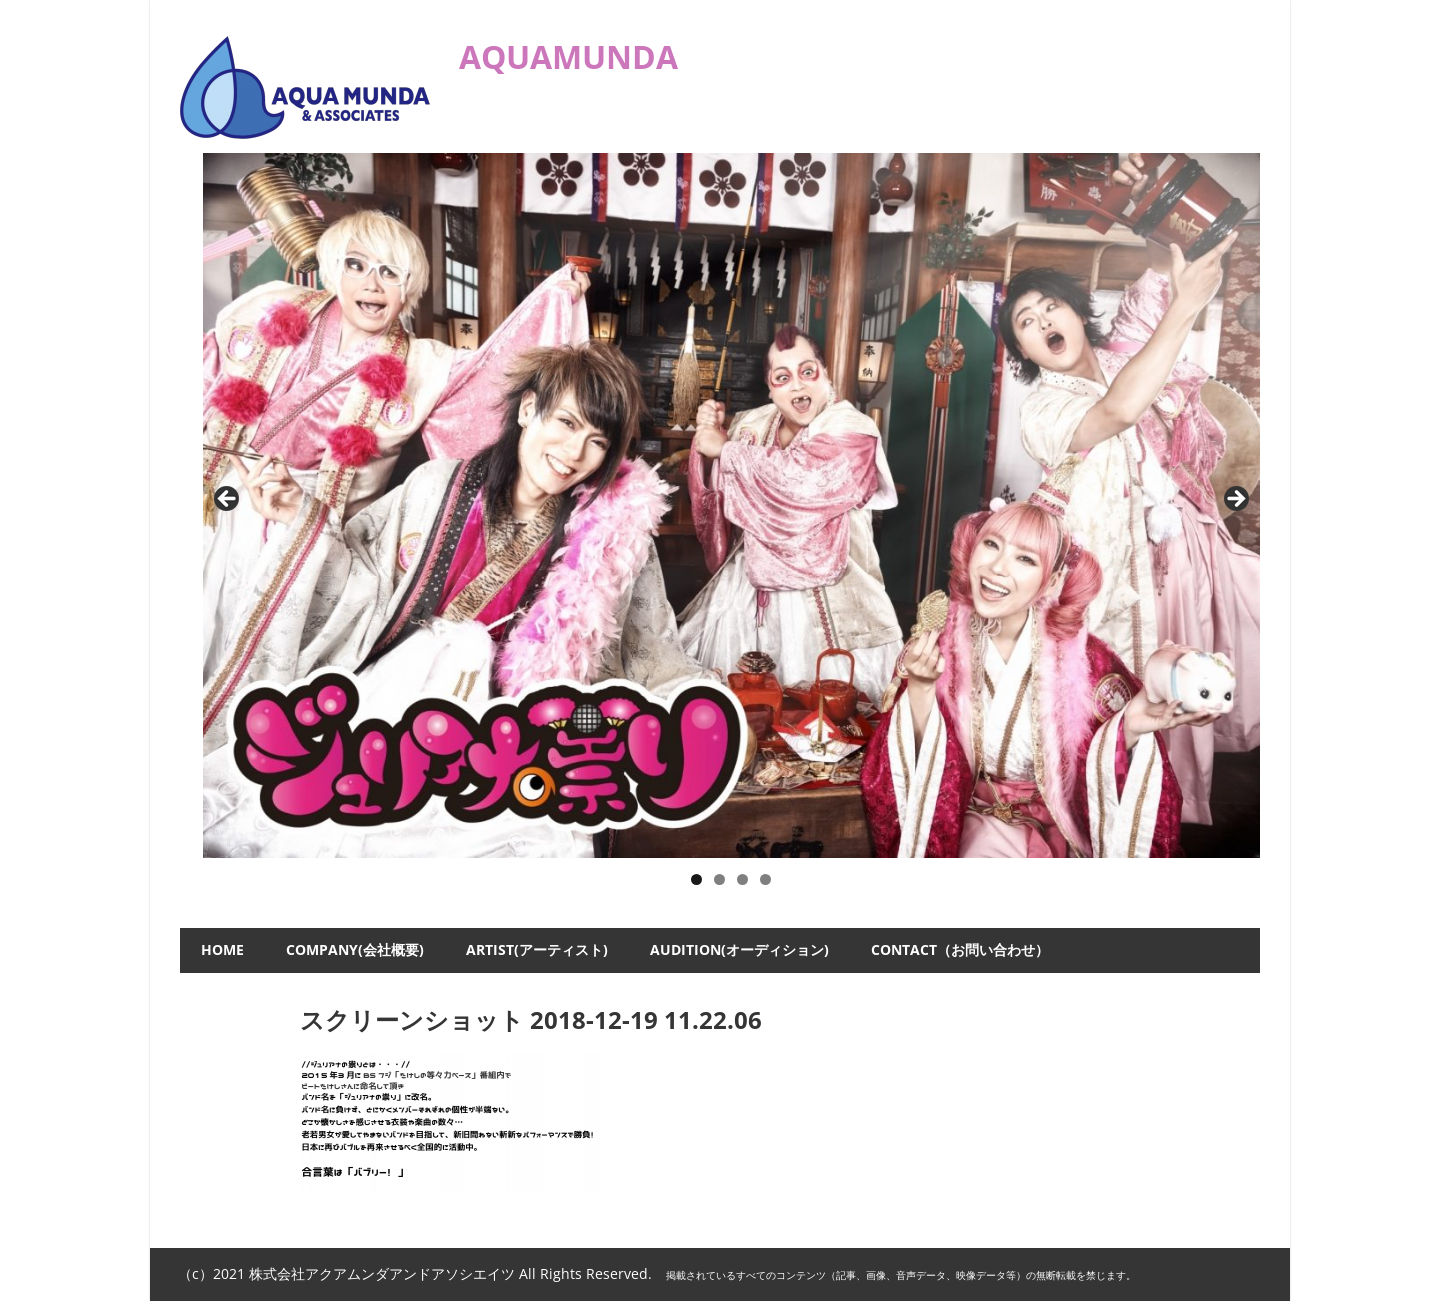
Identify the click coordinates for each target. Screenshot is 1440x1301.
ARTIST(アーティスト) (537, 949)
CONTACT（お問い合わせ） (960, 949)
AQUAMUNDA (568, 56)
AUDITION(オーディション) (739, 949)
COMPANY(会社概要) (355, 949)
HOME (222, 949)
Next (1235, 500)
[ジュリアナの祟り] (732, 505)
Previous (228, 500)
